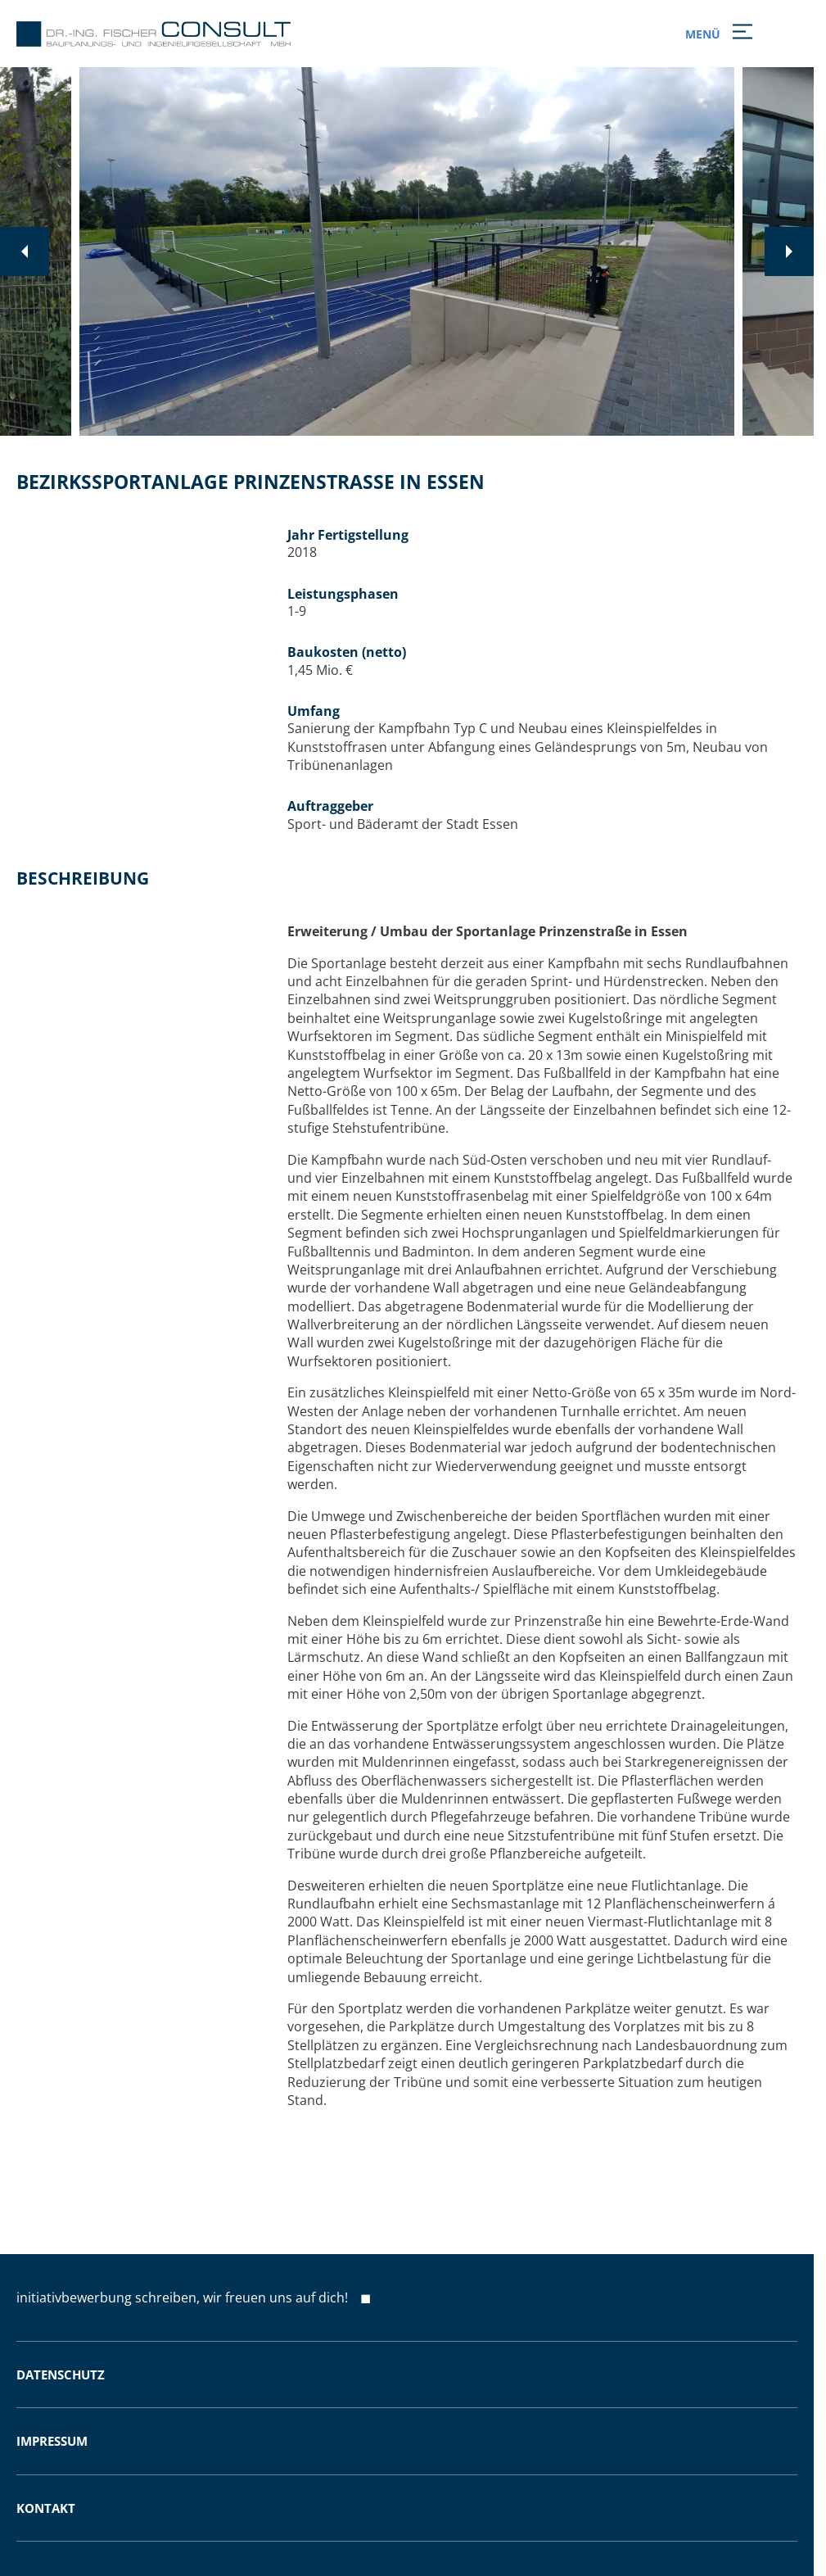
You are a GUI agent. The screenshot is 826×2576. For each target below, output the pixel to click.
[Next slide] (789, 251)
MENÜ (715, 34)
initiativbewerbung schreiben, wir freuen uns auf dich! (182, 2298)
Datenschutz (60, 2374)
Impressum (52, 2441)
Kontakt (45, 2508)
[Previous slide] (24, 251)
